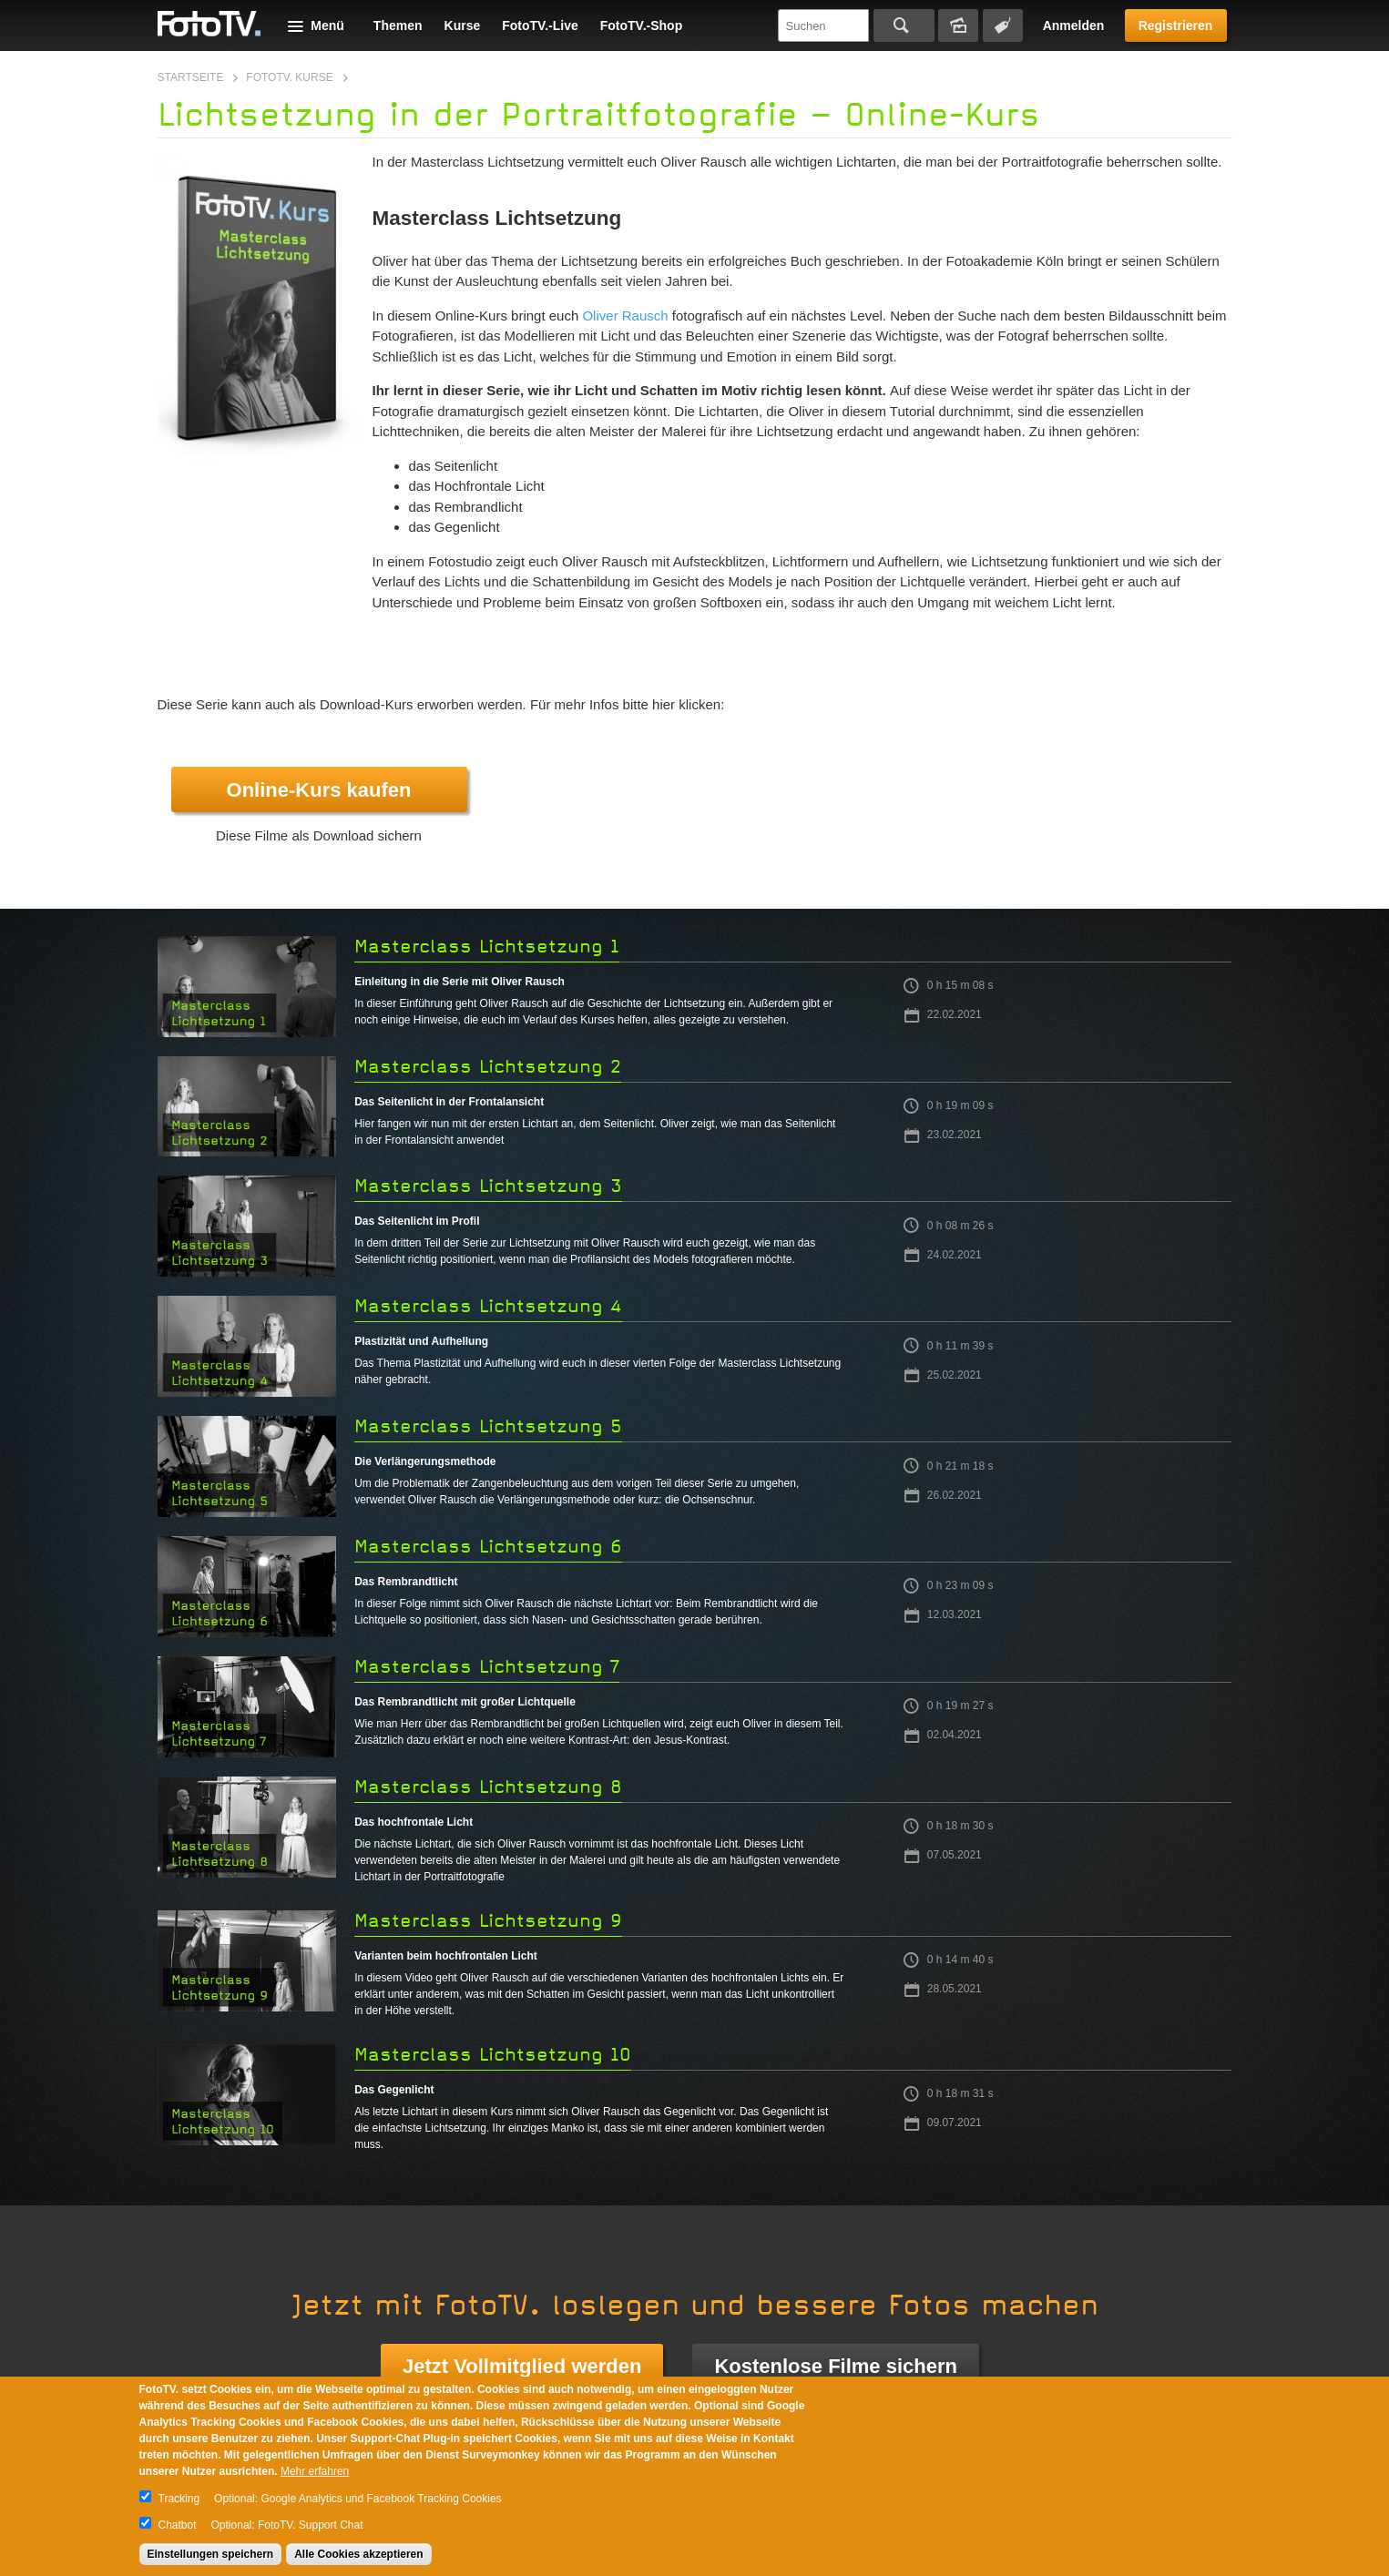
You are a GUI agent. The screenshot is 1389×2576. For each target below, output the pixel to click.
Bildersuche (958, 25)
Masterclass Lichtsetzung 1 (486, 946)
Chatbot (177, 2525)
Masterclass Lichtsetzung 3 (488, 1186)
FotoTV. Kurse (289, 77)
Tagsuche (1003, 25)
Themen (398, 25)
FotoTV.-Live (540, 25)
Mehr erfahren (315, 2471)
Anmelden (1074, 25)
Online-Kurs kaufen (319, 790)
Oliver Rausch (625, 315)
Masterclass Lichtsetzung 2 (487, 1066)
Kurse (462, 25)
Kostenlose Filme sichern (835, 2366)
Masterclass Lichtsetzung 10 (492, 2054)
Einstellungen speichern (211, 2554)
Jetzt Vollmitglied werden (522, 2366)
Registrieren (1176, 25)
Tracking (179, 2498)
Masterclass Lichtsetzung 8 (488, 1787)
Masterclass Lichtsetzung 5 (488, 1426)
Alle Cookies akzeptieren (358, 2554)
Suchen (904, 25)
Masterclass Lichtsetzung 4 (488, 1306)
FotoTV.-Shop (641, 25)
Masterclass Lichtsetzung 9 (488, 1920)
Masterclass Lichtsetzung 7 (486, 1666)
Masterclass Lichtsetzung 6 (488, 1546)
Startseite (191, 77)
